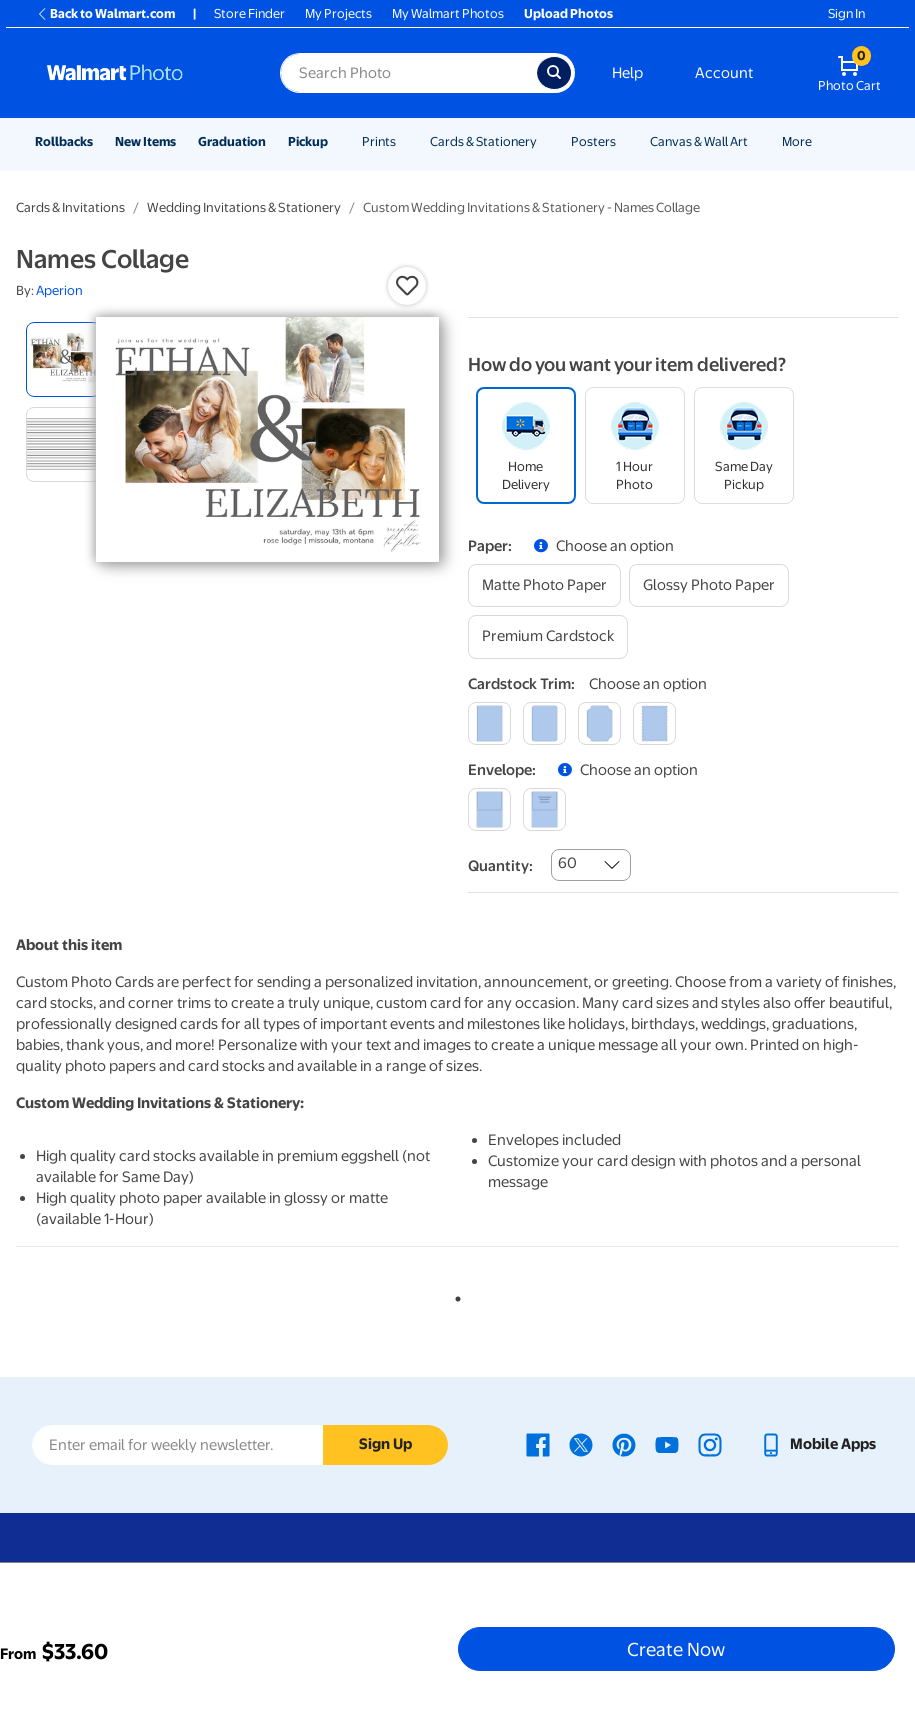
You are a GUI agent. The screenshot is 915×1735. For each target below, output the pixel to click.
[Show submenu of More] (821, 141)
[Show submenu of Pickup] (337, 141)
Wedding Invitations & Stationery (244, 207)
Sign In (846, 13)
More (797, 141)
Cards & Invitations (70, 207)
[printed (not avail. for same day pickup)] (544, 809)
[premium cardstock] (548, 636)
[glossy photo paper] (709, 585)
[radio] (63, 359)
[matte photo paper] (544, 585)
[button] (407, 286)
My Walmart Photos (448, 13)
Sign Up (385, 1444)
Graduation (232, 141)
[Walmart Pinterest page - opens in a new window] (624, 1444)
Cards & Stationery (483, 141)
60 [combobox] (567, 863)
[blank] (489, 809)
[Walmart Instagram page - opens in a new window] (710, 1444)
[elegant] (599, 723)
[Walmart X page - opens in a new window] (581, 1444)
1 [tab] (454, 1295)
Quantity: (500, 866)
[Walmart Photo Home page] (142, 73)
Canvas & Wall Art (699, 141)
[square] (489, 723)
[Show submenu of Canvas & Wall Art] (757, 141)
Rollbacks (64, 141)
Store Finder (249, 13)
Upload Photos (568, 13)
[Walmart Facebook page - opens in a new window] (538, 1444)
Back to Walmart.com (105, 13)
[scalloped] (654, 723)
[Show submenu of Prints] (405, 141)
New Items (145, 141)
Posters (593, 141)
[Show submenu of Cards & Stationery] (546, 141)
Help (627, 73)
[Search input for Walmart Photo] (408, 73)
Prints (379, 141)
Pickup (308, 141)
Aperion (59, 290)
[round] (544, 723)
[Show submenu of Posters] (625, 141)
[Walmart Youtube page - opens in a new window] (667, 1444)
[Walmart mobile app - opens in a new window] (817, 1444)
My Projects (338, 13)
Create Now (676, 1649)
